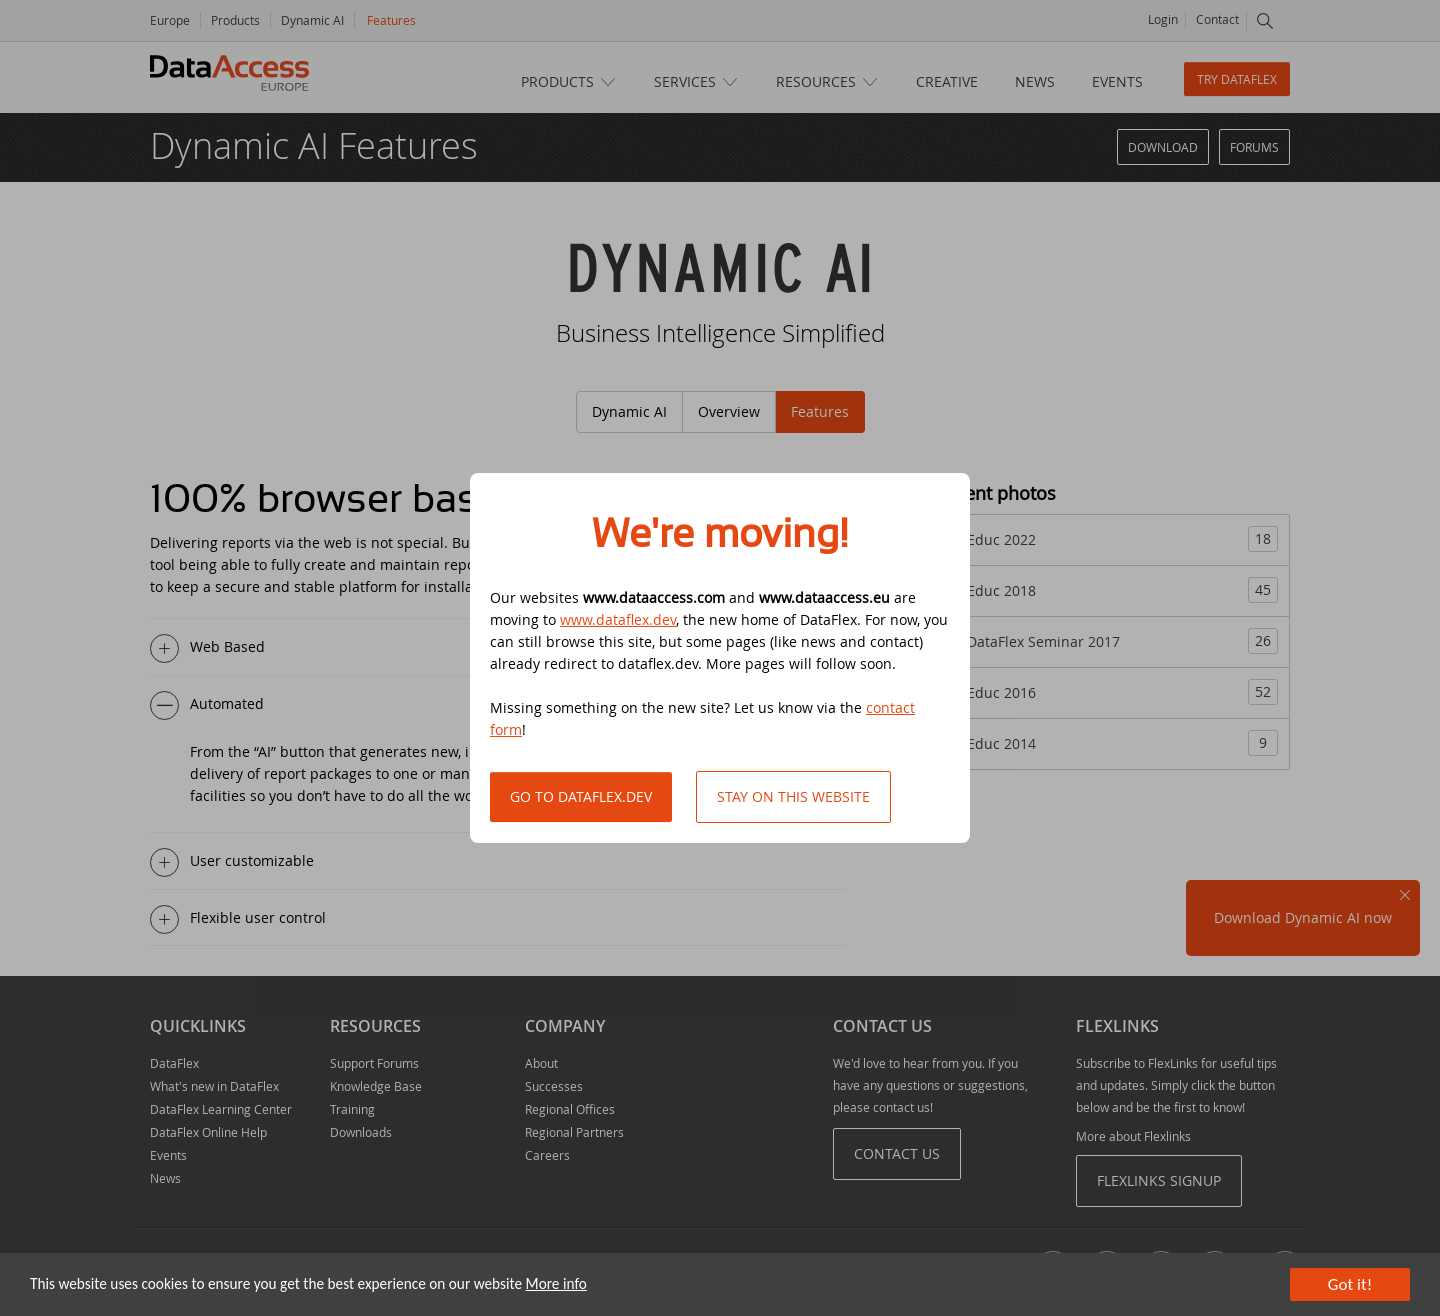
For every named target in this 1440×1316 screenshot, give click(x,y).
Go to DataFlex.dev (581, 796)
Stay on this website (793, 796)
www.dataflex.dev (618, 619)
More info (556, 1283)
